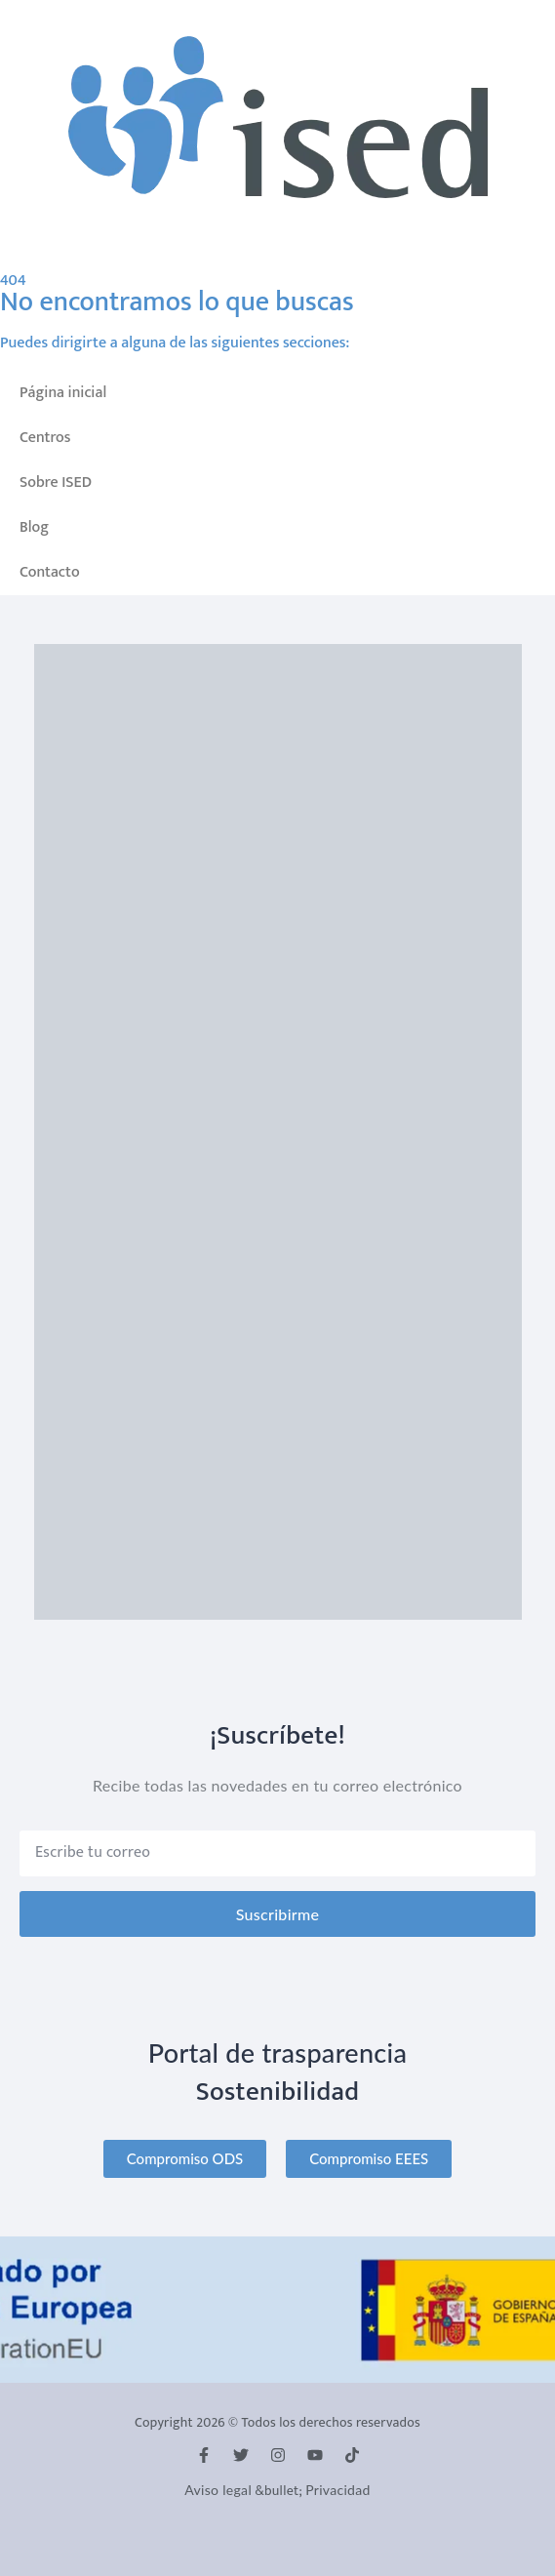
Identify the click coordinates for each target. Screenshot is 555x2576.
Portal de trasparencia (277, 2052)
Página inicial (63, 393)
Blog (34, 527)
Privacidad (337, 2489)
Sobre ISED (56, 482)
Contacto (50, 572)
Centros (45, 437)
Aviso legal (218, 2489)
